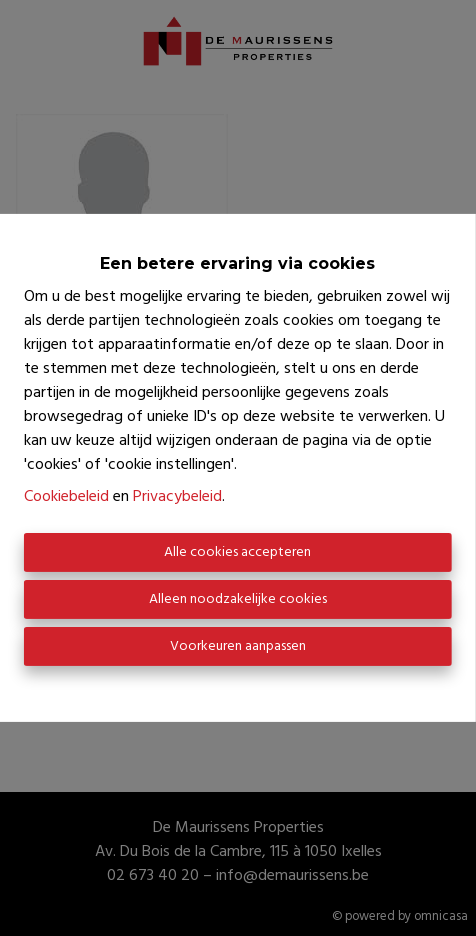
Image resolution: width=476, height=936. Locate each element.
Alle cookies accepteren (237, 552)
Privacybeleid (177, 497)
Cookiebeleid (66, 497)
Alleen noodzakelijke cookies (238, 599)
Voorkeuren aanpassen (238, 646)
